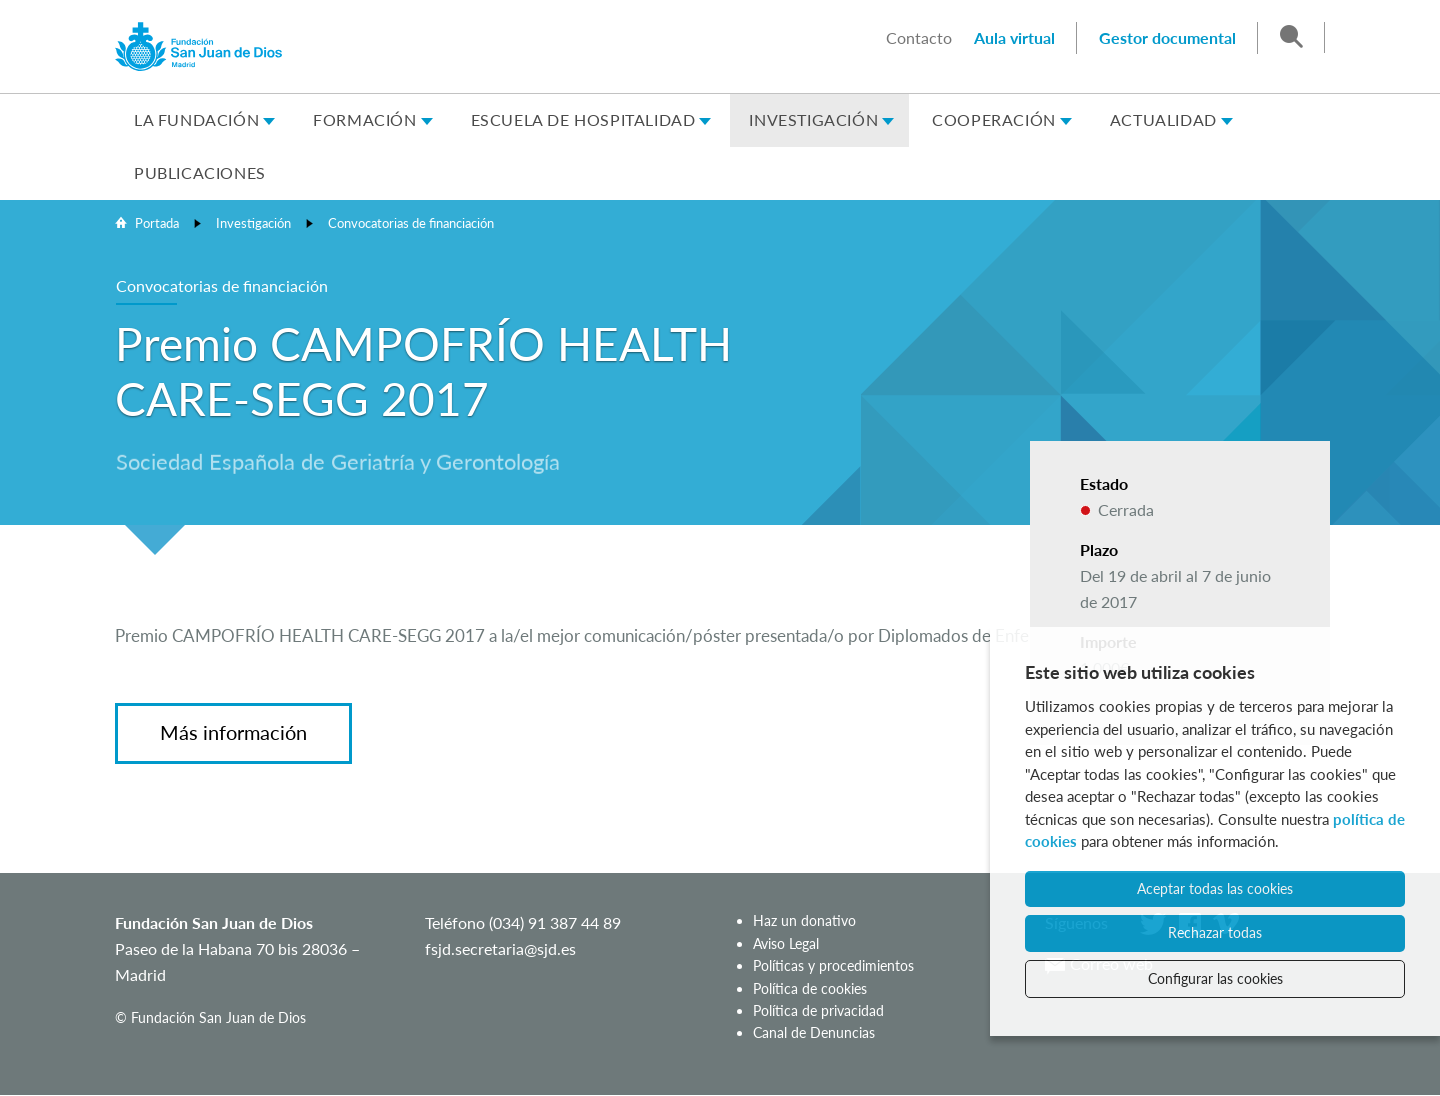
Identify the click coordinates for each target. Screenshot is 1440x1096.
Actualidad (1163, 119)
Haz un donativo (804, 920)
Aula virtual (1014, 37)
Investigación (813, 119)
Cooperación (994, 119)
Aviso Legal (786, 943)
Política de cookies (810, 988)
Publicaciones (200, 172)
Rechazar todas (1215, 932)
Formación (364, 119)
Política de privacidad (818, 1010)
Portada (157, 223)
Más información (233, 732)
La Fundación (196, 119)
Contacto (919, 37)
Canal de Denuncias (814, 1032)
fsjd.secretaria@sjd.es (500, 948)
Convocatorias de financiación (411, 223)
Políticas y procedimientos (833, 965)
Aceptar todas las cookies (1215, 888)
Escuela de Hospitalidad (583, 119)
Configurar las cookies (1215, 978)
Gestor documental (1167, 37)
